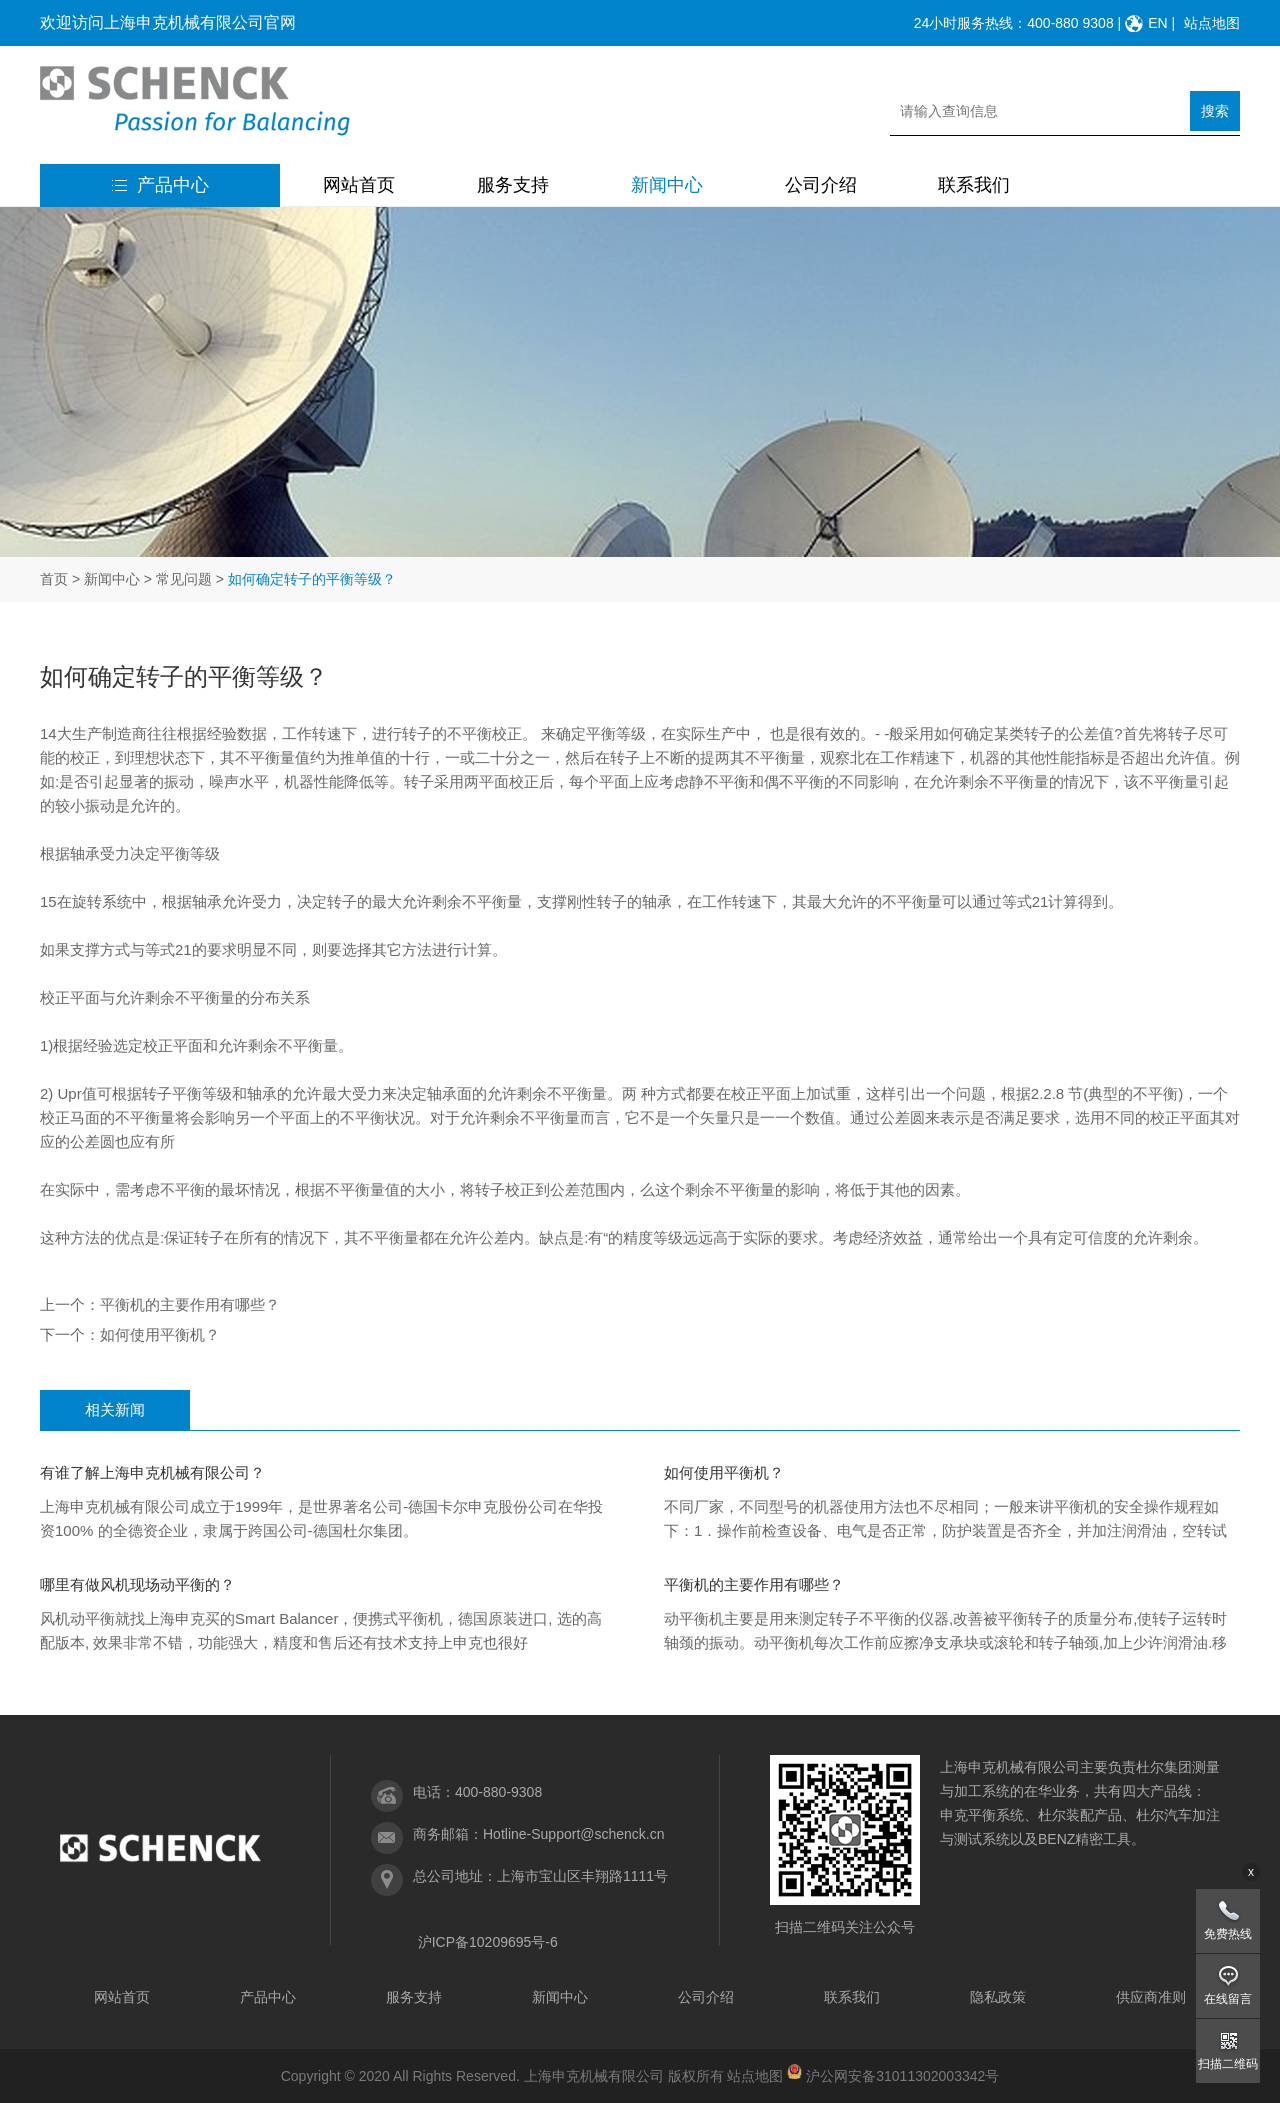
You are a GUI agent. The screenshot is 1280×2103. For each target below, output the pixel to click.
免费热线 (1228, 1934)
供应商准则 (1151, 1997)
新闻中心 (667, 185)
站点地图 (1212, 23)
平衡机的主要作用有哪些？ (190, 1304)
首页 (54, 579)
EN (1157, 23)
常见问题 (184, 579)
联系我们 (974, 185)
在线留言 (1228, 1999)
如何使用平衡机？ (160, 1334)
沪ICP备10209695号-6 (488, 1942)
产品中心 (160, 185)
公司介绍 (821, 185)
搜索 (1215, 111)
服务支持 (513, 185)
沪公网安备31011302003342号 (902, 2076)
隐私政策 (998, 1997)
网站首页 (359, 185)
